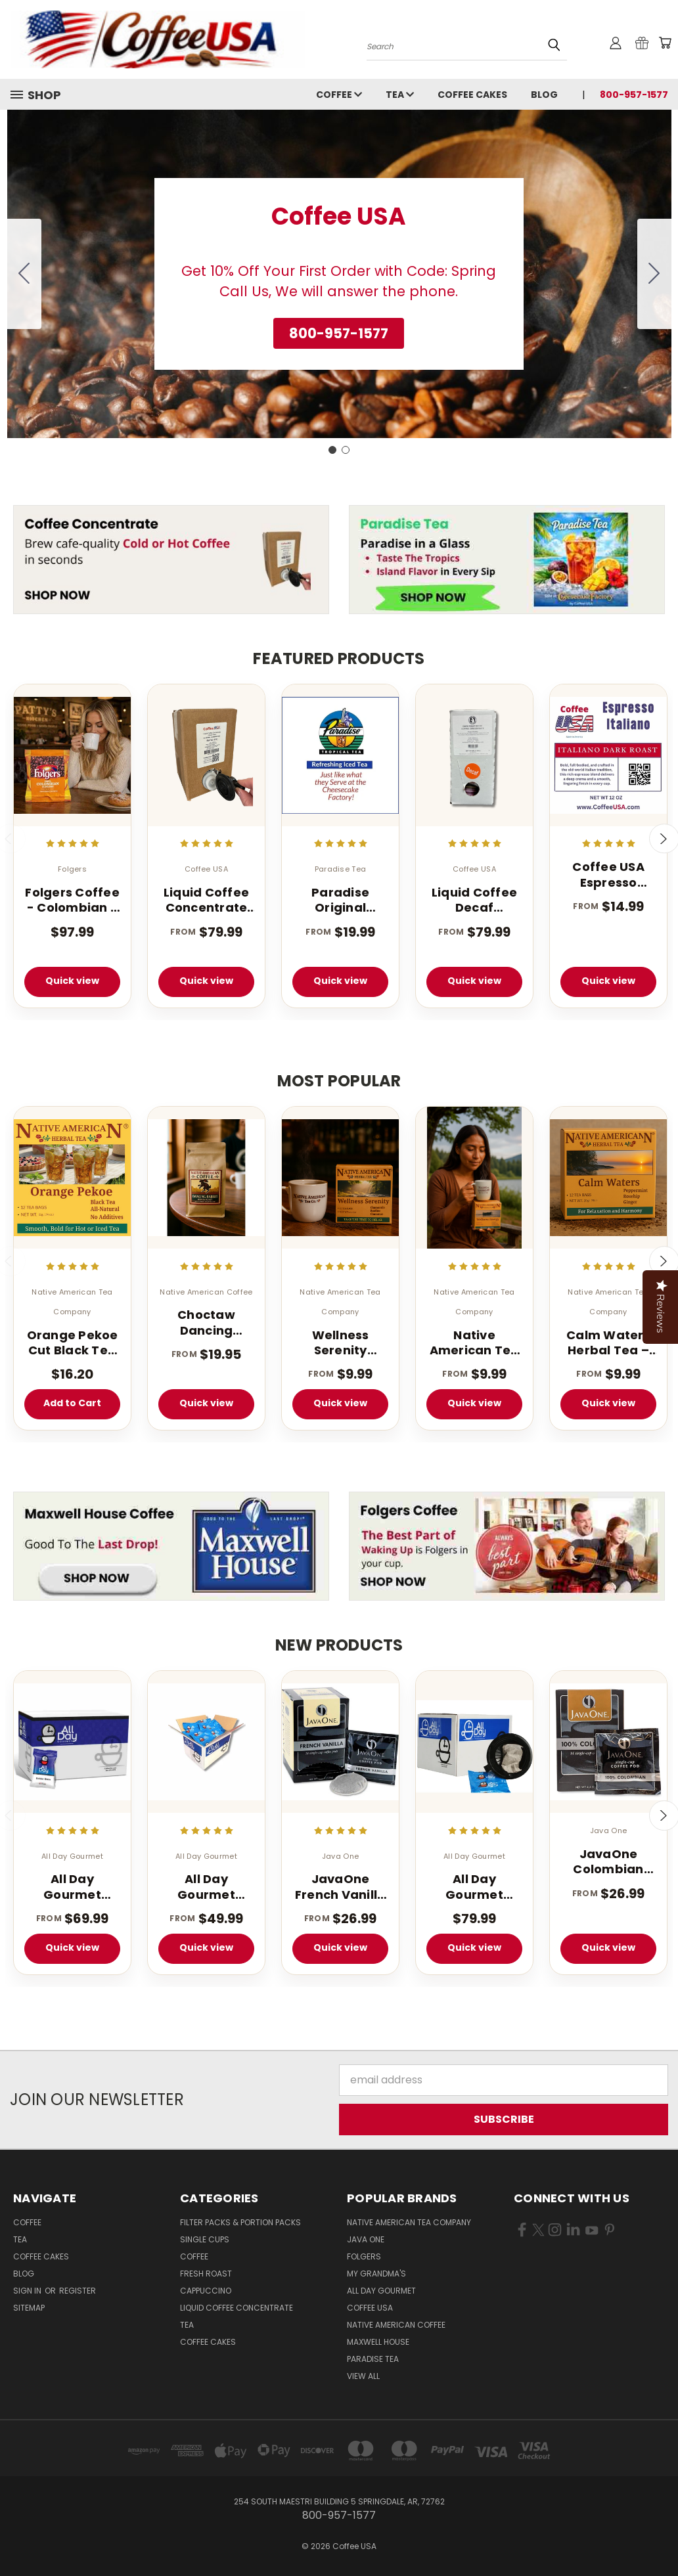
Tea (400, 94)
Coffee (339, 94)
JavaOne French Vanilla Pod (340, 1886)
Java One (365, 2239)
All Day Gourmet (381, 2290)
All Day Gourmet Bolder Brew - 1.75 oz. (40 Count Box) (72, 1886)
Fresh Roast (206, 2273)
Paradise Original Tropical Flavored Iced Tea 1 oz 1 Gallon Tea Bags (340, 900)
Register (77, 2290)
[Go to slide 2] (24, 274)
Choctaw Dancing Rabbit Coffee (206, 1322)
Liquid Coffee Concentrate (236, 2307)
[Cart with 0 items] (664, 42)
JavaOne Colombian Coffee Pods (608, 1861)
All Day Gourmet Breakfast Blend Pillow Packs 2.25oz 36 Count (475, 1886)
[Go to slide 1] (332, 450)
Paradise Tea (373, 2359)
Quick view (72, 980)
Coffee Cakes (472, 94)
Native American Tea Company (409, 2222)
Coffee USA (370, 2307)
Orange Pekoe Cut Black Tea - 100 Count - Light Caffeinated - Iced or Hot (72, 1342)
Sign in (28, 2290)
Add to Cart (72, 1403)
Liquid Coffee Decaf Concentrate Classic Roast (474, 900)
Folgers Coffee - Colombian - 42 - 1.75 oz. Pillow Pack (72, 900)
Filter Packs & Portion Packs (240, 2222)
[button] (338, 333)
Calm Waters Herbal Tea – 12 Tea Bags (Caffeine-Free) (608, 1342)
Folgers (364, 2256)
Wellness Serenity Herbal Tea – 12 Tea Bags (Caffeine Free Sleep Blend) (340, 1342)
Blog (544, 94)
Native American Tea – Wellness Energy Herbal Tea (474, 1342)
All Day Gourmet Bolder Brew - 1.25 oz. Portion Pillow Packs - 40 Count (207, 1886)
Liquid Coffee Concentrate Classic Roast (206, 900)
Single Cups (204, 2239)
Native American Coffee (396, 2324)
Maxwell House (378, 2341)
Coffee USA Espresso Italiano (608, 874)
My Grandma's (376, 2273)
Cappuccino (205, 2290)
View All (363, 2376)
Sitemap (29, 2307)
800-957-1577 (634, 94)
